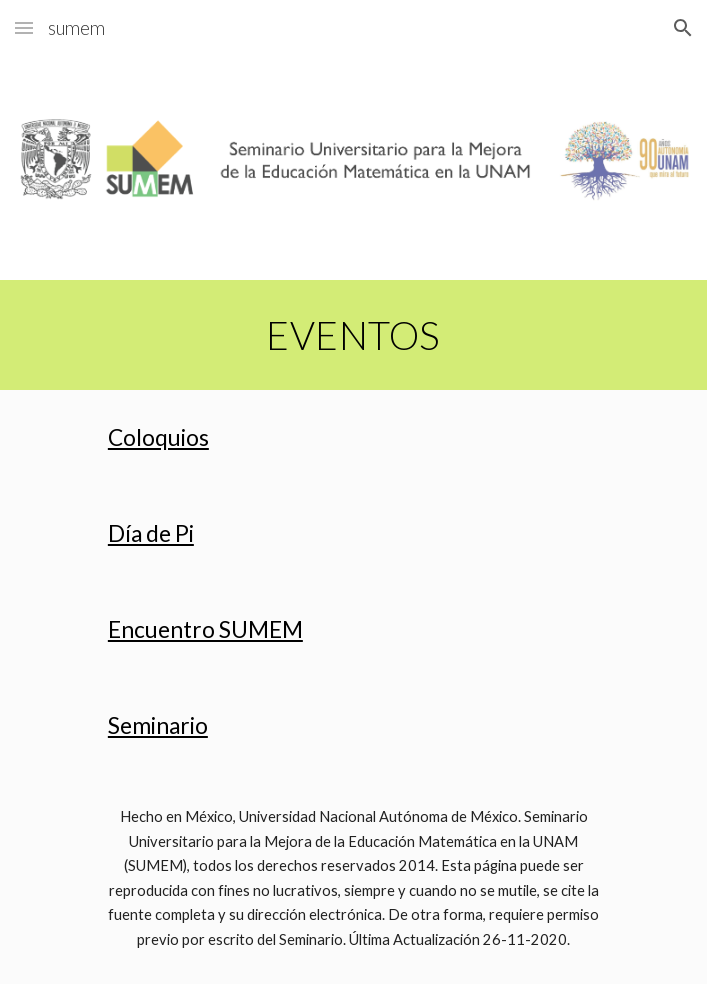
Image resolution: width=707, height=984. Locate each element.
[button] (24, 27)
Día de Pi (151, 533)
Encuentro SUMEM (205, 629)
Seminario (158, 725)
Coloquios (158, 437)
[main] (353, 335)
